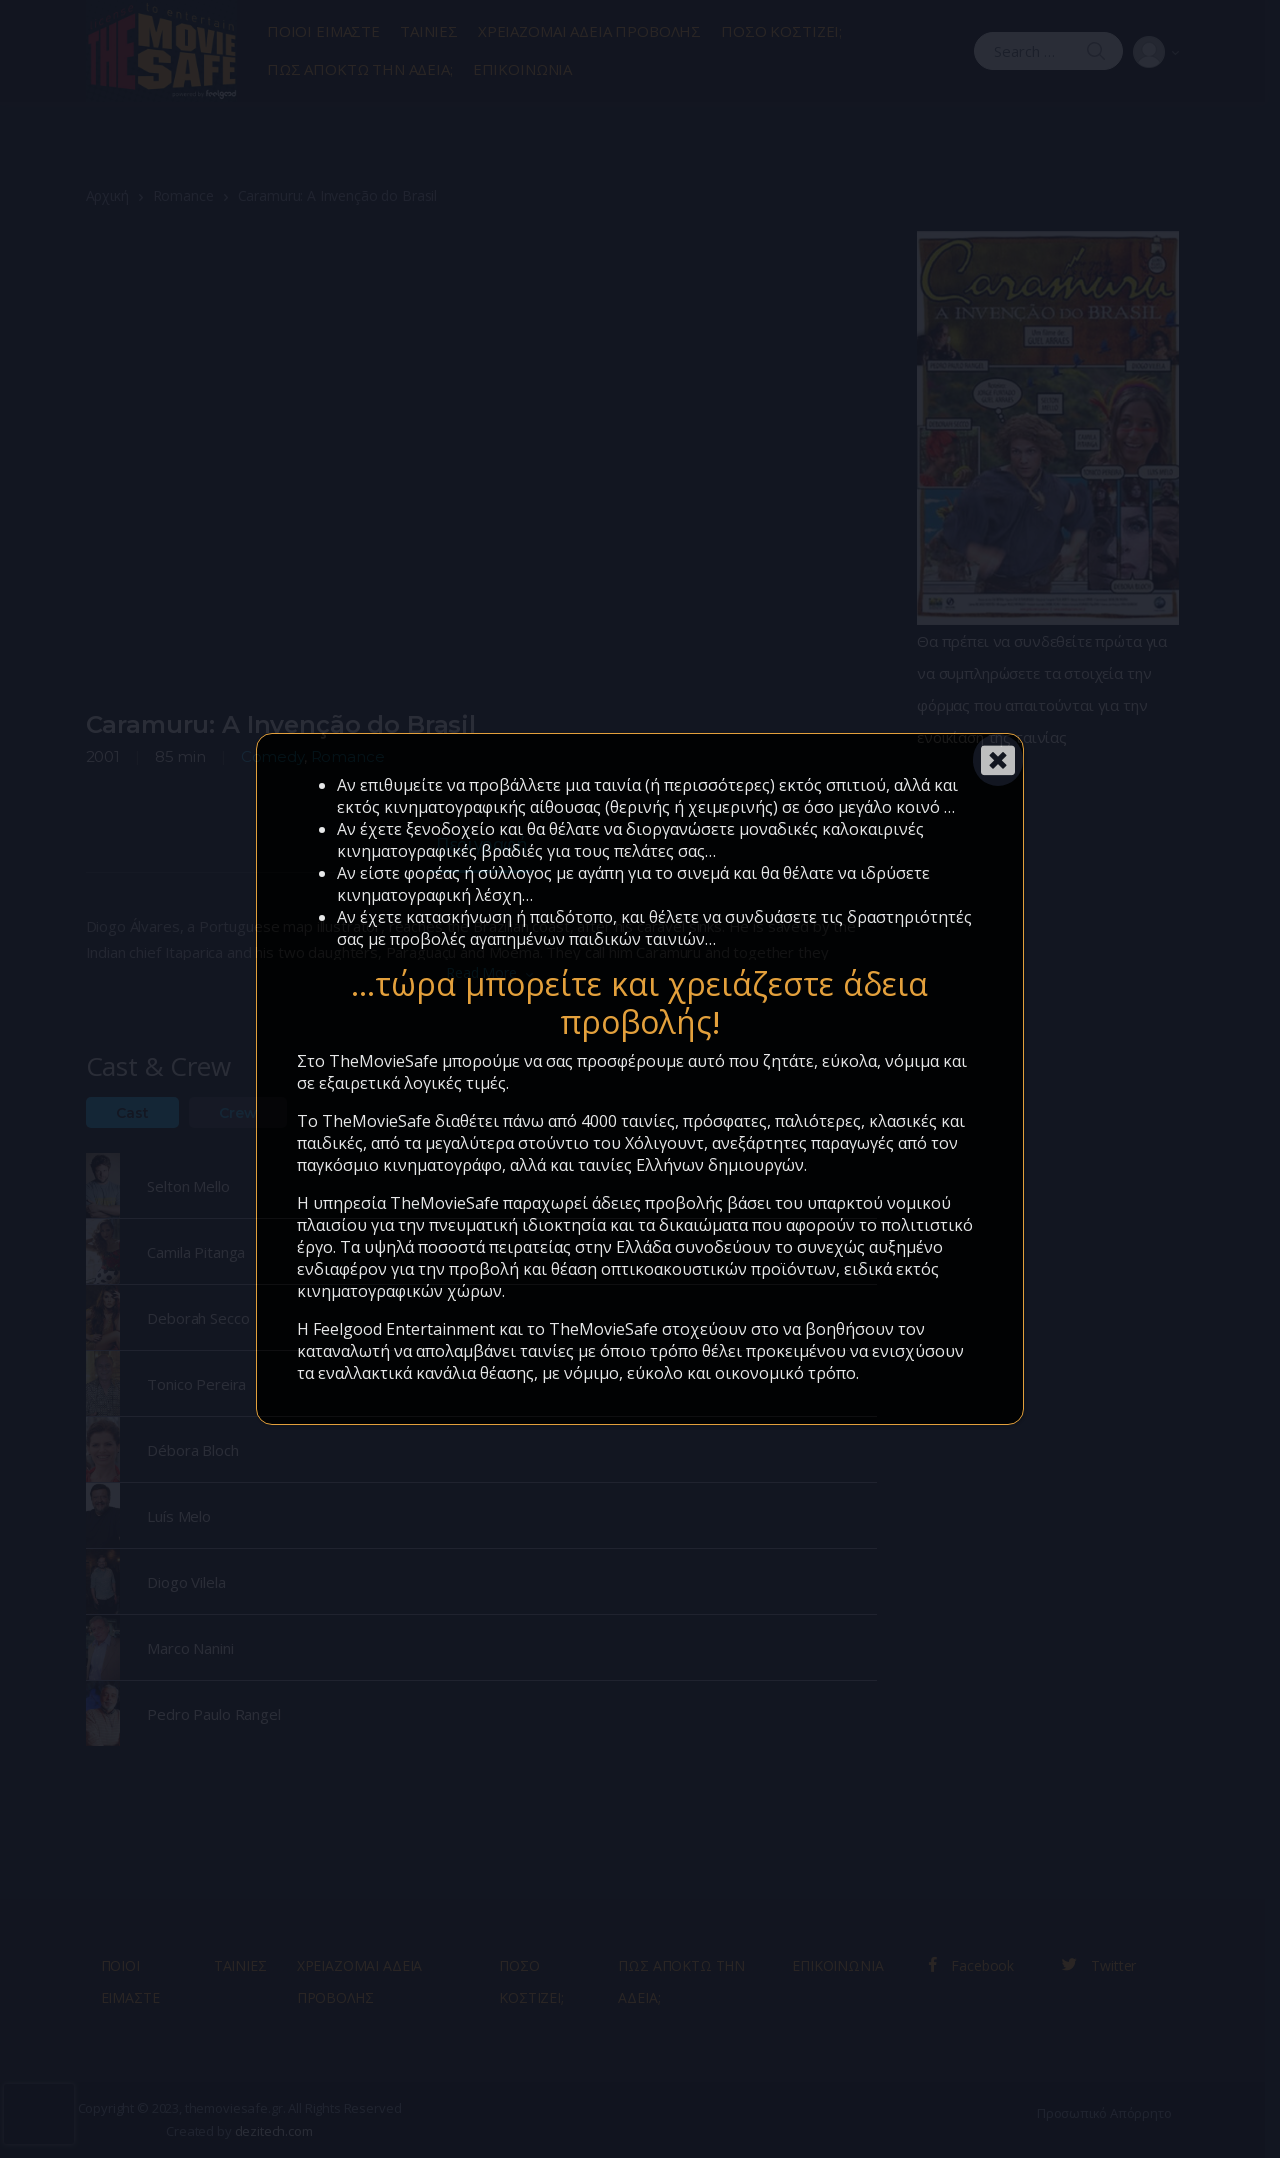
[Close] (998, 760)
